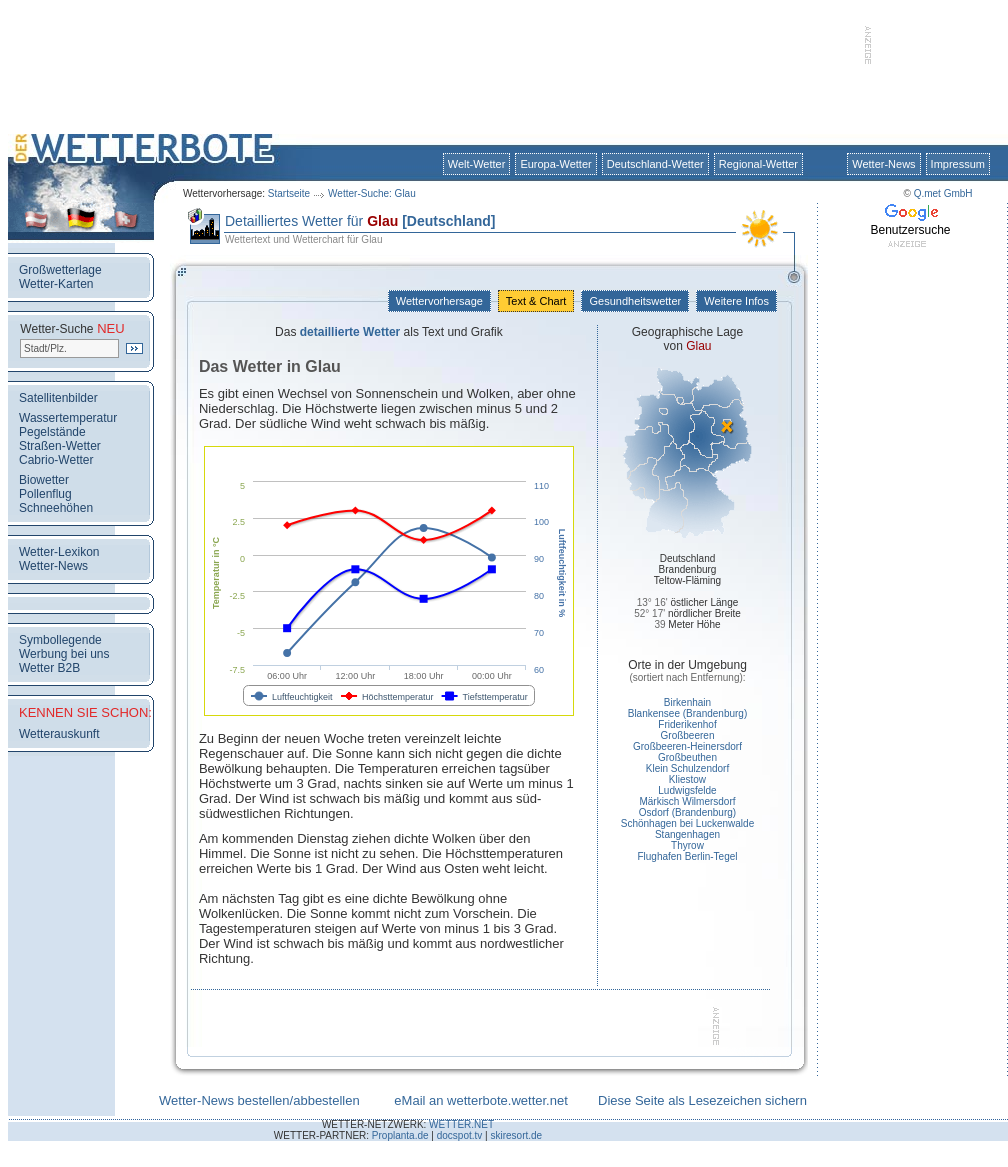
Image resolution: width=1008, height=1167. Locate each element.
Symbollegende (60, 640)
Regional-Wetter (758, 164)
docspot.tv (460, 1135)
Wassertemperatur (68, 418)
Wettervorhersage (439, 301)
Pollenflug (45, 494)
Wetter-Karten (56, 284)
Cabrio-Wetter (56, 460)
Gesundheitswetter (635, 301)
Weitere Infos (736, 301)
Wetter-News (883, 164)
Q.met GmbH (943, 193)
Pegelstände (52, 432)
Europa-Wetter (555, 164)
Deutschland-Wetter (655, 164)
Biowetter (44, 480)
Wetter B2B (49, 668)
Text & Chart (536, 301)
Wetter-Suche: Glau (372, 193)
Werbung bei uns (64, 654)
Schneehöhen (56, 508)
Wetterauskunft (59, 734)
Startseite (289, 193)
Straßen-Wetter (60, 446)
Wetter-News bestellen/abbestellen (259, 1100)
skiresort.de (516, 1135)
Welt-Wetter (477, 164)
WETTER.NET (461, 1124)
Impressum (958, 164)
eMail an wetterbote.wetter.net (480, 1100)
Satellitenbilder (58, 398)
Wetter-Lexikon (59, 552)
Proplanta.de (400, 1135)
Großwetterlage (60, 270)
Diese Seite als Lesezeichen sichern (702, 1100)
